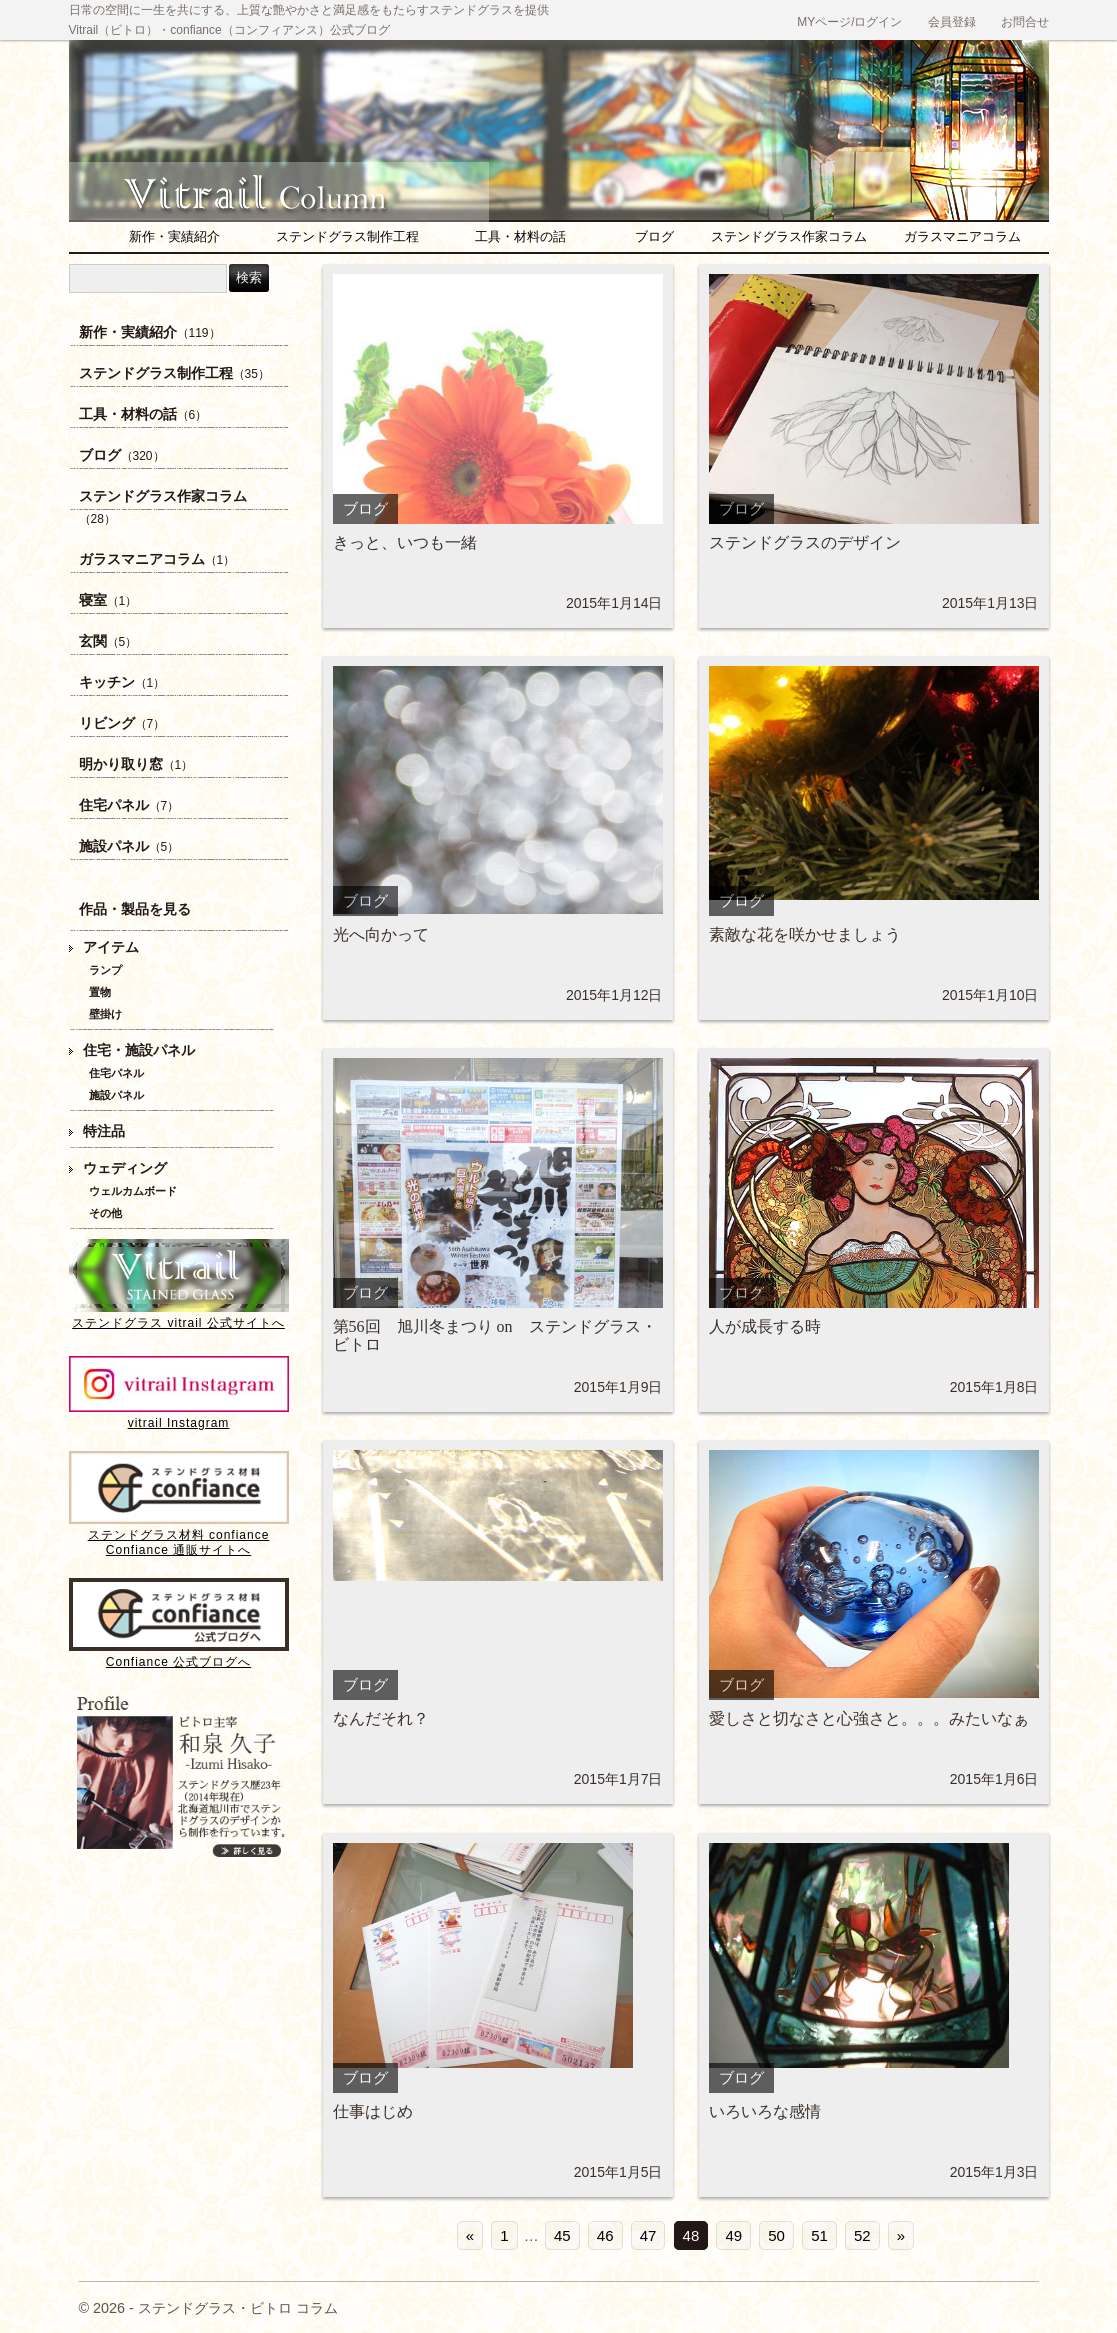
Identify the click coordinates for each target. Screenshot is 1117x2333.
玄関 (108, 641)
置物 (100, 992)
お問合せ (1025, 22)
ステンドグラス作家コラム (789, 236)
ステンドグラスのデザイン (805, 542)
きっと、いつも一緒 (405, 542)
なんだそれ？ (381, 1718)
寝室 (108, 600)
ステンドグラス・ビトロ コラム (289, 184)
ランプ (105, 970)
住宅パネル (129, 805)
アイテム (111, 947)
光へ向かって (381, 934)
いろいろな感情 (765, 2111)
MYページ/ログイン (849, 22)
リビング (122, 723)
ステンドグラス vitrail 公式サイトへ (179, 1315)
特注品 (104, 1131)
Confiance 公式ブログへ (179, 1654)
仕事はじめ (373, 2111)
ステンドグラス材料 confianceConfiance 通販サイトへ (179, 1535)
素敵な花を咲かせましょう (805, 934)
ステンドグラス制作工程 (347, 236)
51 (819, 2235)
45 (562, 2235)
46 (605, 2235)
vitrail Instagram (179, 1415)
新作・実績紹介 (174, 236)
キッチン (122, 682)
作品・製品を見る (135, 909)
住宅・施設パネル (139, 1050)
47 (648, 2235)
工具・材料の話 (520, 236)
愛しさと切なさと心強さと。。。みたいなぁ (869, 1718)
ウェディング (125, 1168)
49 (733, 2235)
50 (776, 2235)
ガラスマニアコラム (962, 236)
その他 (105, 1213)
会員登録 (952, 22)
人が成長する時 (765, 1326)
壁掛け (105, 1014)
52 (862, 2235)
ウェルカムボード (133, 1191)
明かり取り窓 (136, 764)
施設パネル (129, 846)
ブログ (654, 236)
